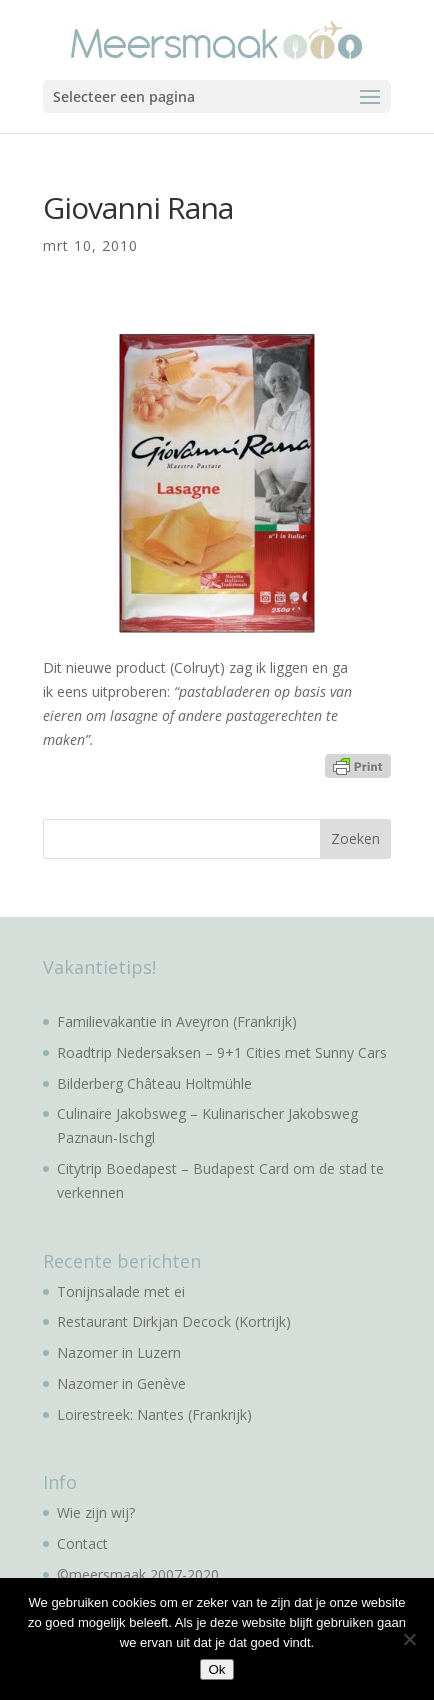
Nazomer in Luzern (119, 1352)
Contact (82, 1543)
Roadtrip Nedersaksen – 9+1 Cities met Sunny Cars (222, 1052)
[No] (409, 1639)
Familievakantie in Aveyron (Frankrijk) (177, 1021)
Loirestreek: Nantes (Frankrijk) (154, 1414)
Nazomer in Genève (121, 1383)
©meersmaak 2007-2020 (138, 1574)
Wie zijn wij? (96, 1512)
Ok (216, 1669)
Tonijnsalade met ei (121, 1291)
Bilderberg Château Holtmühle (154, 1083)
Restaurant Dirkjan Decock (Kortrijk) (174, 1321)
